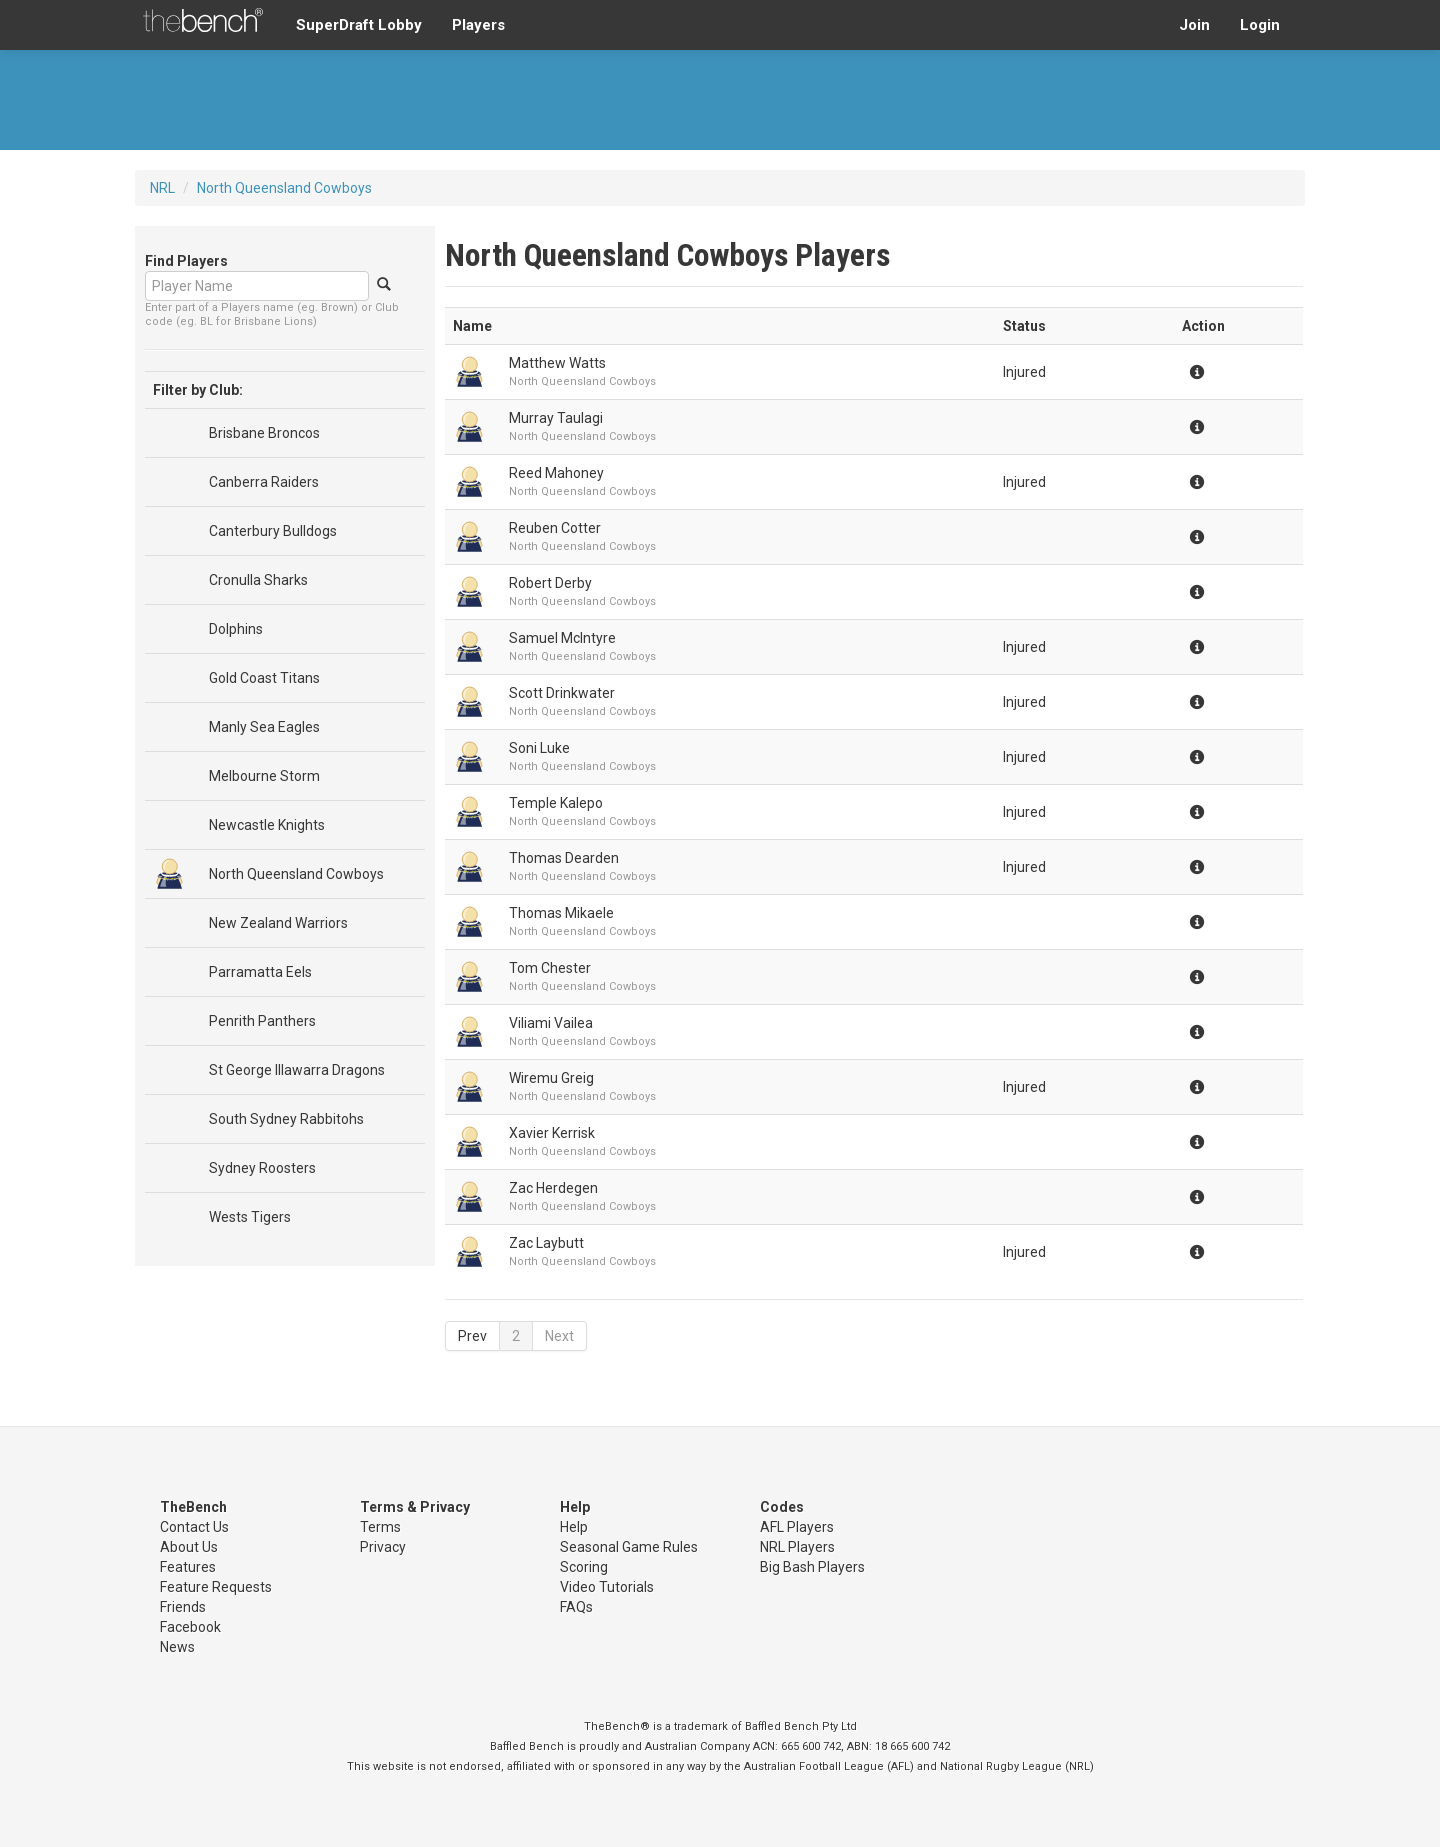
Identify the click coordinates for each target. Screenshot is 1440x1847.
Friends (183, 1607)
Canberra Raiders (264, 482)
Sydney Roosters (262, 1168)
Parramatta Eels (260, 972)
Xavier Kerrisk (552, 1133)
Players (478, 25)
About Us (189, 1547)
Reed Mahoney (556, 473)
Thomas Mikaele (561, 913)
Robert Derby (550, 583)
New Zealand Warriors (278, 923)
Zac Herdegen (553, 1188)
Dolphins (236, 629)
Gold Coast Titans (264, 678)
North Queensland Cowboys (284, 188)
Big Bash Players (812, 1567)
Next (559, 1336)
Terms (380, 1527)
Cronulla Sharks (258, 580)
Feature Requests (216, 1587)
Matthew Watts (557, 363)
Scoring (584, 1567)
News (177, 1647)
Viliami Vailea (551, 1023)
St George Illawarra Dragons (297, 1070)
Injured (1024, 372)
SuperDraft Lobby (359, 25)
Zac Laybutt (546, 1243)
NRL (162, 188)
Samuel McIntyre (562, 638)
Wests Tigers (250, 1217)
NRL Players (797, 1547)
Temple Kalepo (556, 803)
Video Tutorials (607, 1587)
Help (574, 1527)
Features (188, 1567)
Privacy (383, 1547)
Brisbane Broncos (264, 433)
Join (1194, 25)
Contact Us (194, 1527)
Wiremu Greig (551, 1078)
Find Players (186, 261)
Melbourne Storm (264, 776)
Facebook (190, 1627)
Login (1260, 25)
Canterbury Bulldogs (273, 531)
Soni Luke (539, 748)
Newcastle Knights (267, 825)
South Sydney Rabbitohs (286, 1119)
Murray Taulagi (556, 418)
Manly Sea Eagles (264, 727)
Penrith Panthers (262, 1021)
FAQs (576, 1607)
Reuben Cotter (555, 528)
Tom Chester (550, 968)
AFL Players (797, 1527)
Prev (472, 1336)
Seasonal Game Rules (629, 1547)
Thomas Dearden (564, 858)
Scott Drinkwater (562, 693)
